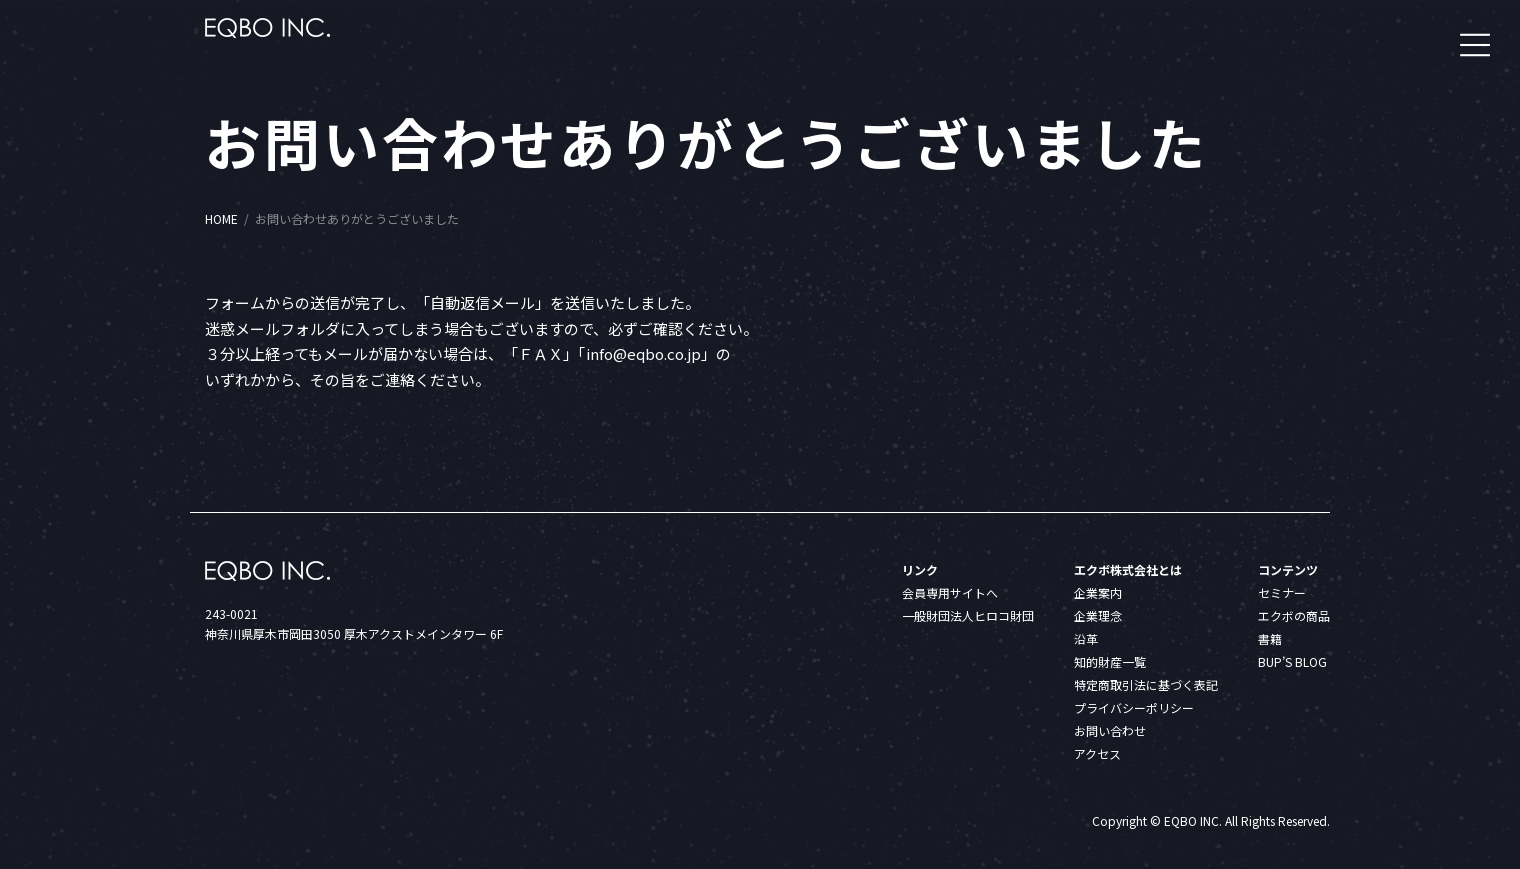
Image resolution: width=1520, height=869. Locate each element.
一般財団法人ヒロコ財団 (968, 615)
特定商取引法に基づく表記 (1146, 684)
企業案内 (1098, 592)
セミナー (1282, 592)
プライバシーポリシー (1134, 707)
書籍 (1270, 638)
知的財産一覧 (1110, 661)
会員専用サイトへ (950, 592)
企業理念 (1098, 615)
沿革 (1086, 638)
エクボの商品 (1294, 615)
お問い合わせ (1110, 730)
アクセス (1097, 753)
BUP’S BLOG (1292, 661)
